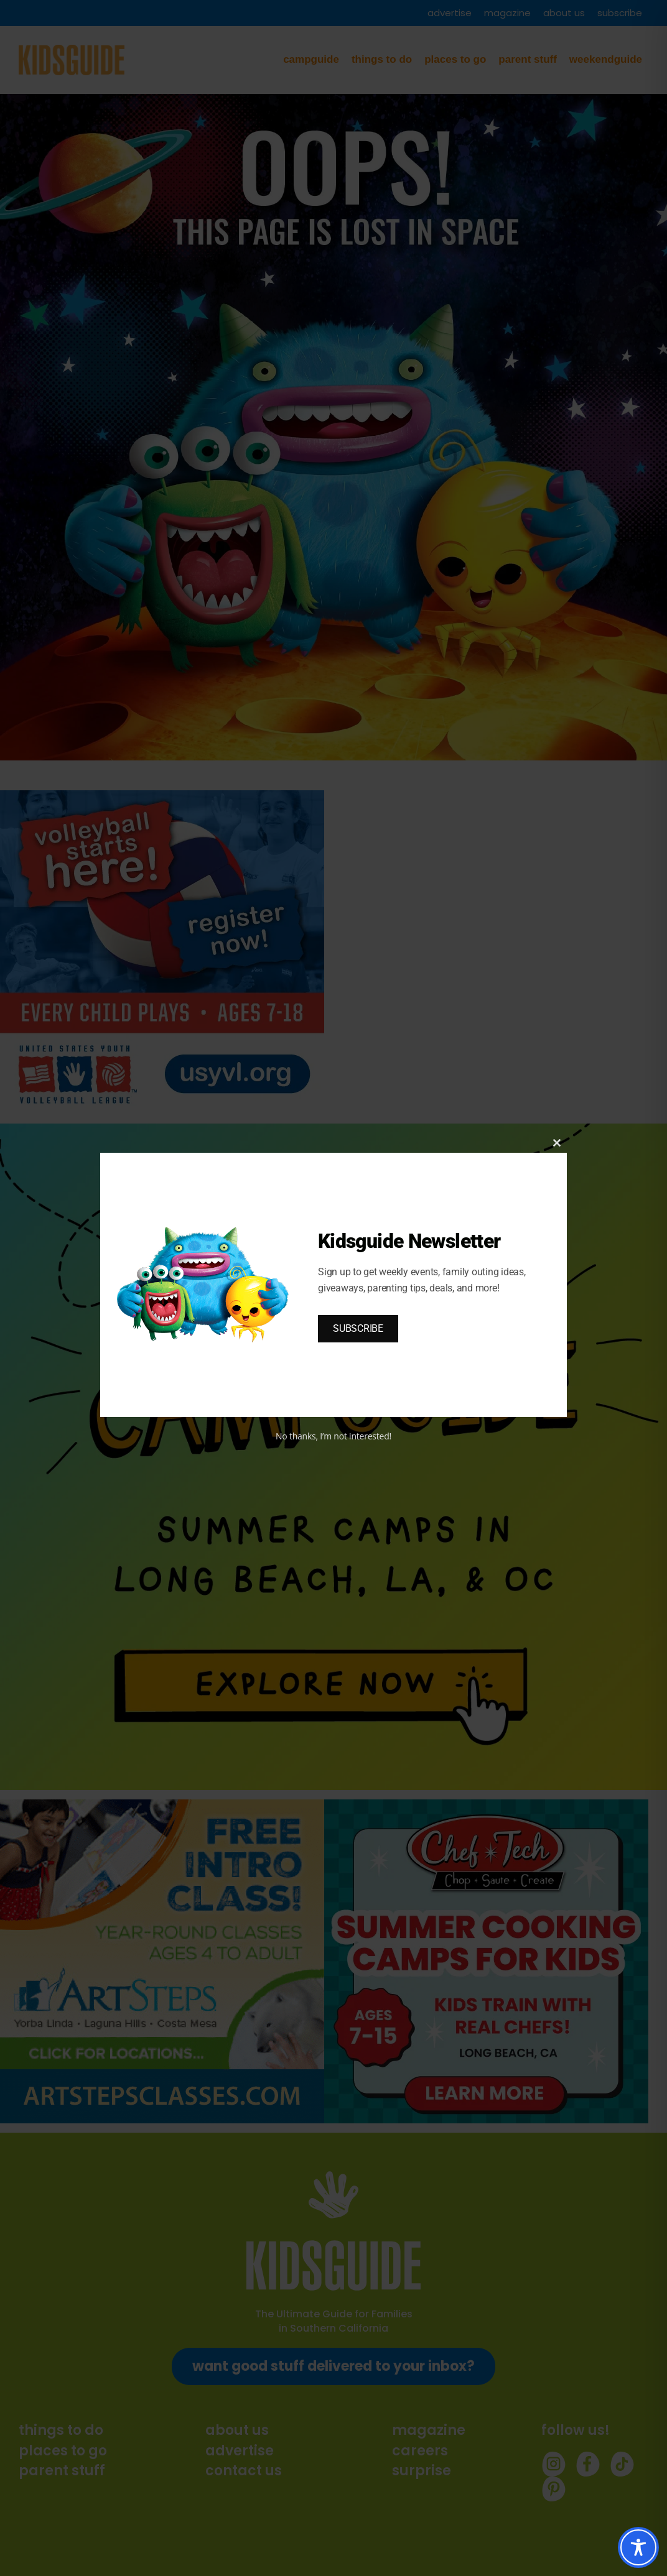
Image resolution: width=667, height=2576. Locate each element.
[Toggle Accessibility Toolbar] (638, 2547)
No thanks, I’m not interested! (333, 1436)
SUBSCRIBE (358, 1328)
